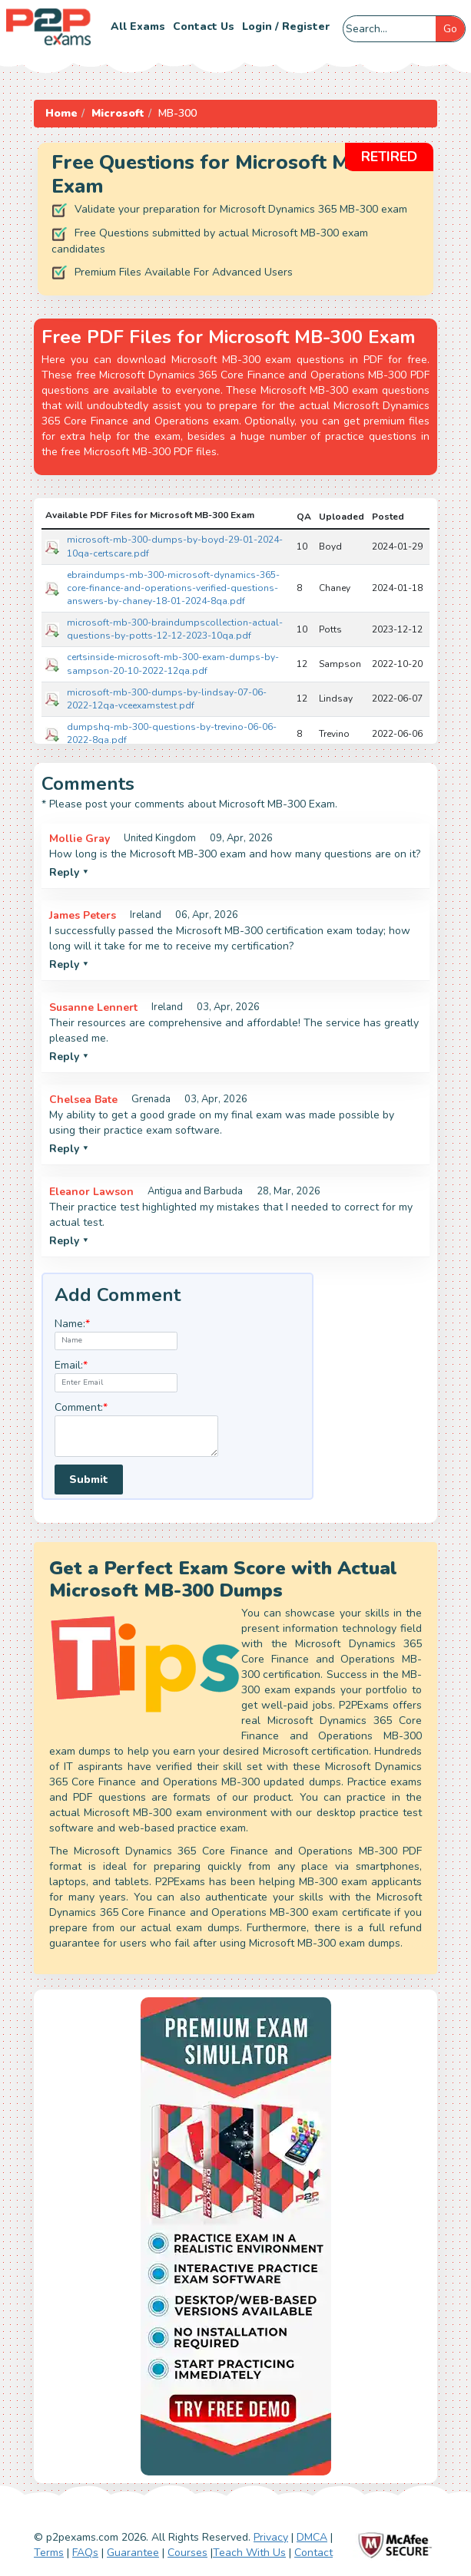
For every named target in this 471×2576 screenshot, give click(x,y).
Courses (187, 2552)
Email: (71, 1365)
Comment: (81, 1407)
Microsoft (117, 113)
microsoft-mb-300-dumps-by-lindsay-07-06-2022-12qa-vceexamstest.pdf (167, 699)
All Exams (138, 26)
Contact (313, 2552)
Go (450, 28)
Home (61, 113)
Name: (72, 1323)
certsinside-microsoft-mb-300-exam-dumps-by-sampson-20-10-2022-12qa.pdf (173, 663)
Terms (49, 2552)
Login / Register (286, 26)
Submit (88, 1479)
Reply (68, 872)
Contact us (203, 26)
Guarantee (133, 2552)
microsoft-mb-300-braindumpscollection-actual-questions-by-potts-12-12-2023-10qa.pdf (175, 629)
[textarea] (136, 1436)
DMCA (312, 2537)
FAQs (85, 2552)
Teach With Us (249, 2552)
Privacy (271, 2537)
